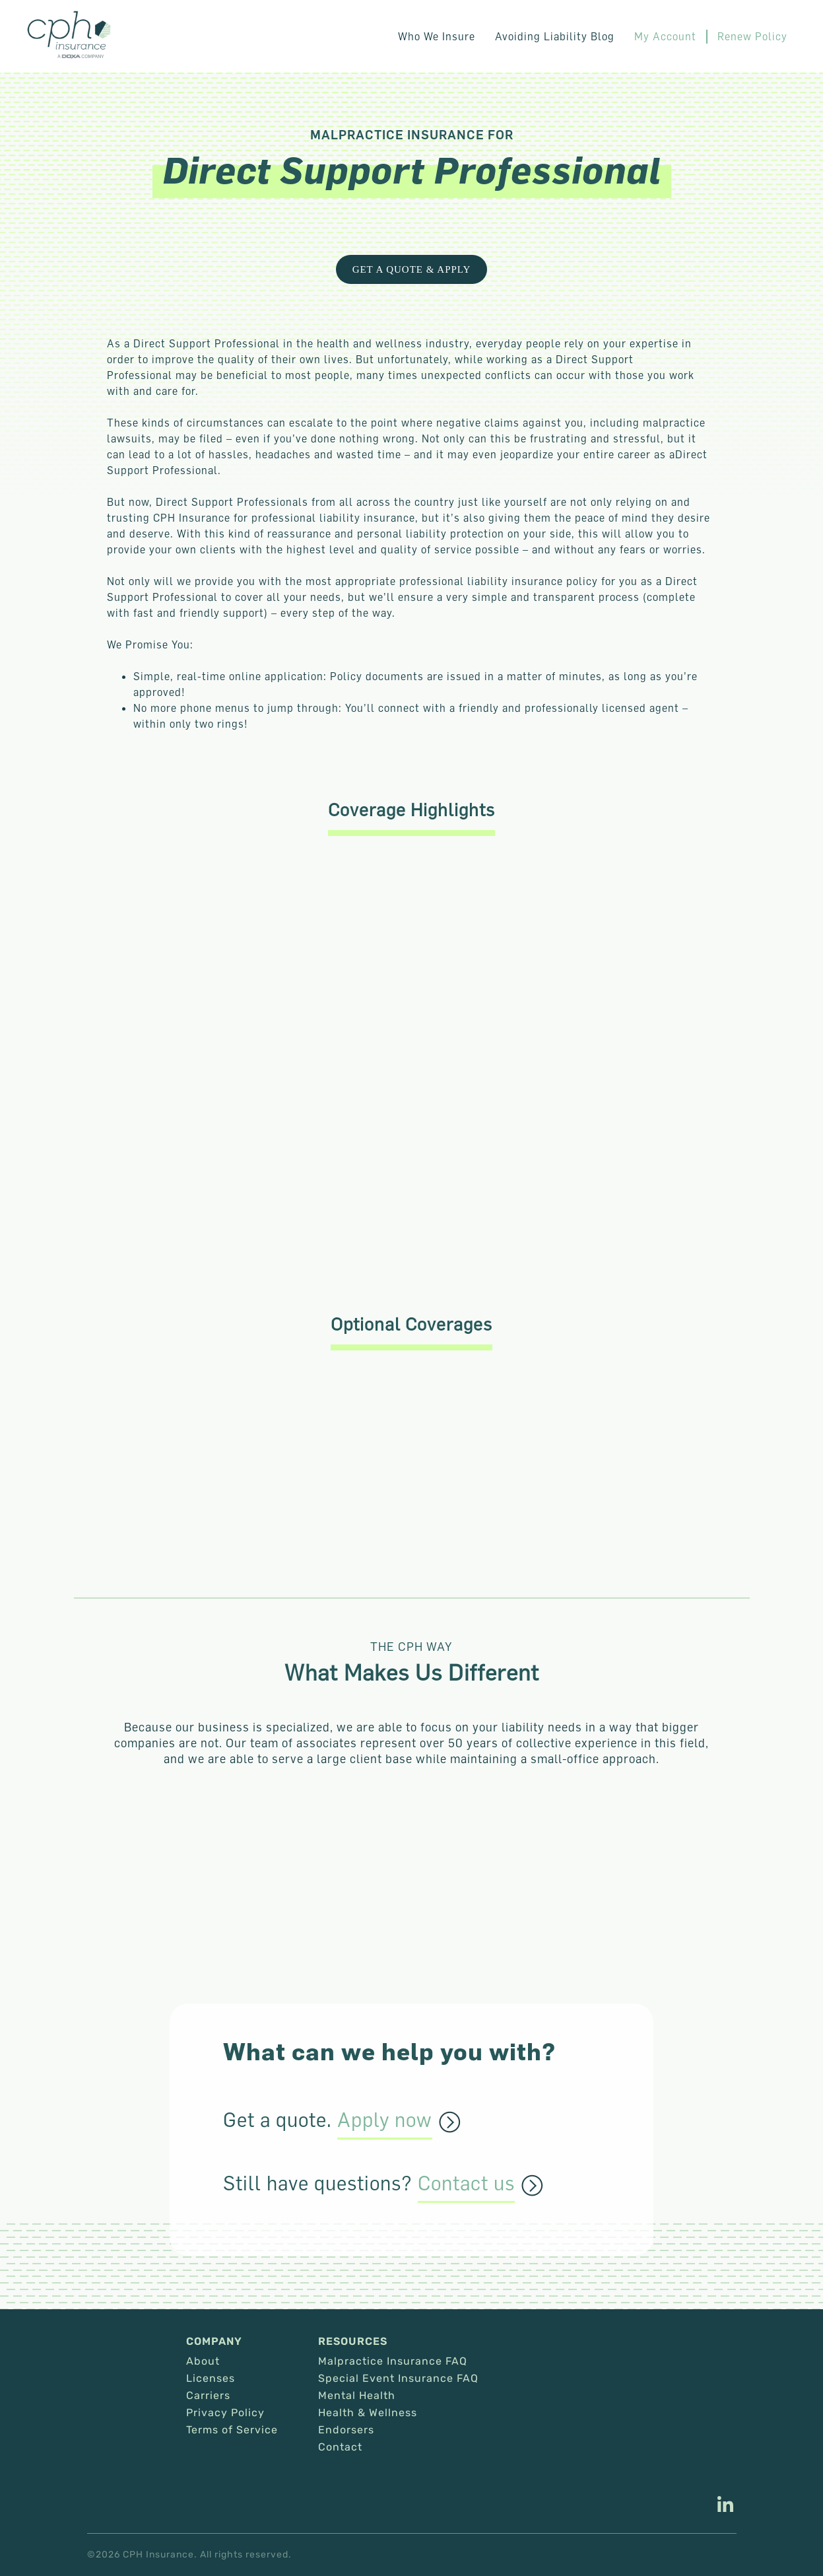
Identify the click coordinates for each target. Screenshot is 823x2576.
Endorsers (346, 2430)
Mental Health (356, 2395)
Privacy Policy (225, 2413)
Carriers (208, 2395)
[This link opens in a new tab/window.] (725, 2506)
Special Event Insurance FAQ (398, 2378)
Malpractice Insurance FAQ (392, 2361)
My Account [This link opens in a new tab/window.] (666, 36)
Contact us (466, 2184)
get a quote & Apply (411, 269)
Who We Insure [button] (437, 36)
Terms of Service (232, 2430)
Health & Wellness (367, 2413)
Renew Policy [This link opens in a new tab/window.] (753, 36)
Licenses (210, 2378)
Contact (340, 2447)
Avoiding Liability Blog (555, 36)
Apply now (384, 2120)
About (203, 2361)
